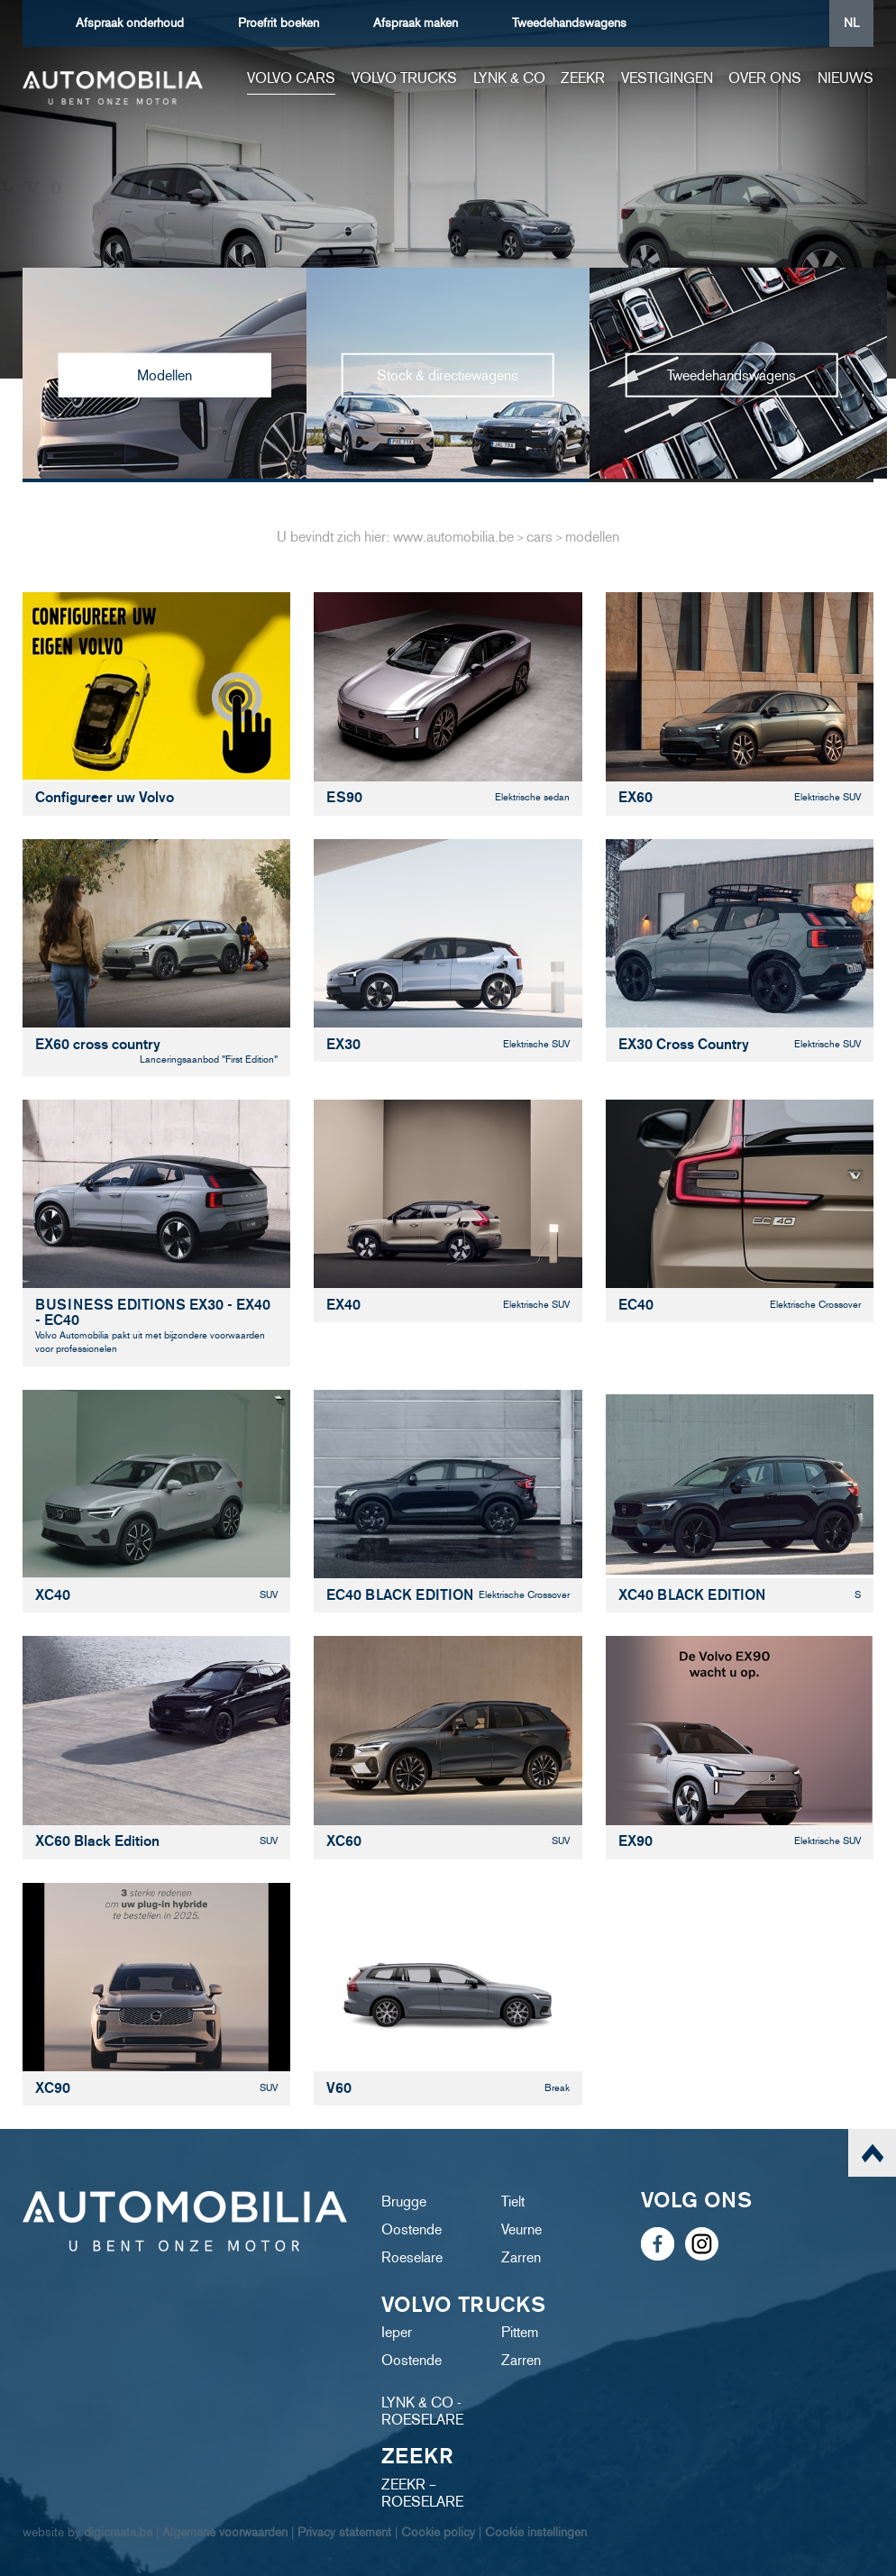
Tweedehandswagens (569, 23)
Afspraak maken (415, 23)
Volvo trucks (404, 78)
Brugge (403, 2201)
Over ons (764, 78)
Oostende (411, 2229)
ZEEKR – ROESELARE (422, 2493)
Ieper (396, 2332)
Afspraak (130, 23)
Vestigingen (667, 78)
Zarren (521, 2257)
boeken (278, 23)
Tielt (513, 2201)
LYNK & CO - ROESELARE (422, 2411)
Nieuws (845, 78)
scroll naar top (872, 2153)
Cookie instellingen (536, 2532)
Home (222, 78)
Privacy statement (344, 2532)
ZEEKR (583, 78)
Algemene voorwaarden (225, 2532)
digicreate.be (118, 2532)
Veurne (521, 2229)
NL (851, 23)
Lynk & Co (509, 78)
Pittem (519, 2332)
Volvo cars (291, 78)
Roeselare (412, 2257)
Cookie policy (438, 2532)
